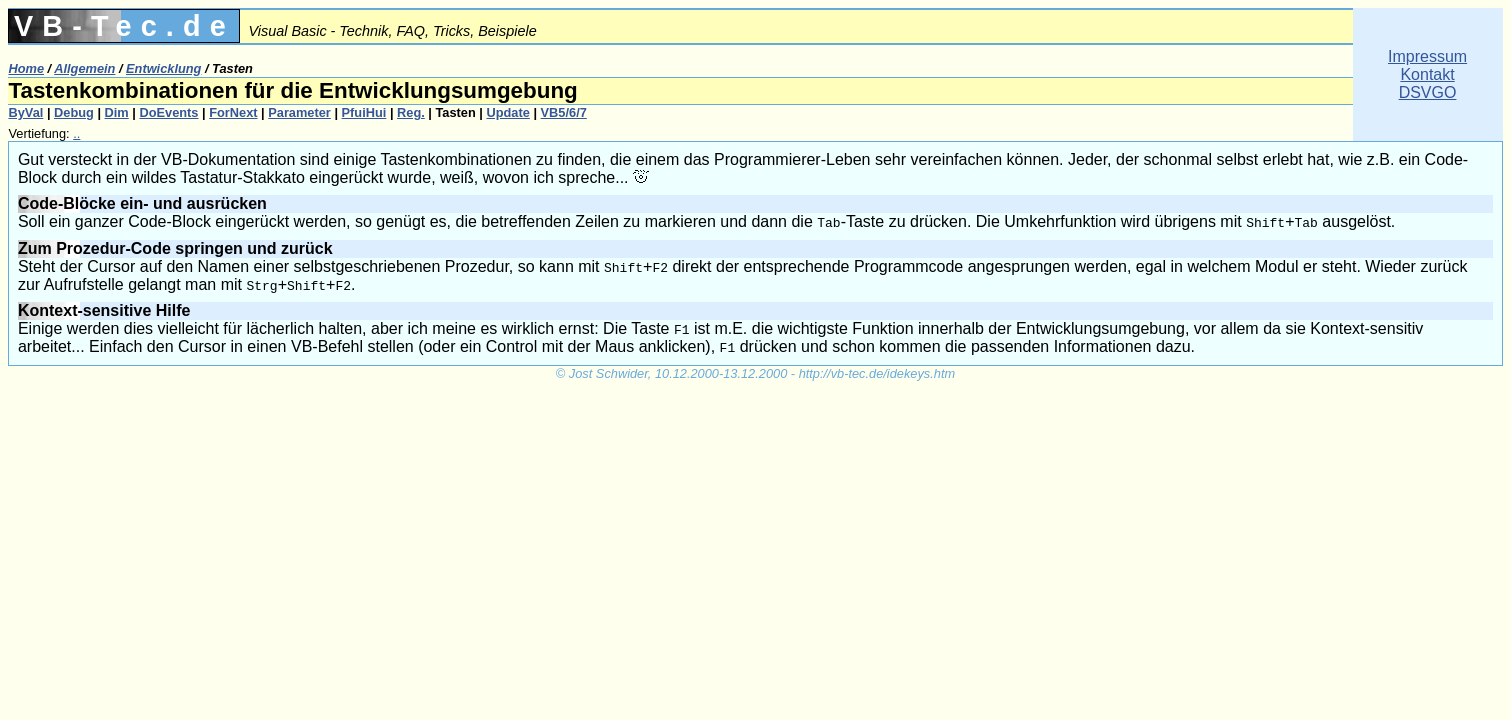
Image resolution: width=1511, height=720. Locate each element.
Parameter (299, 112)
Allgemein (84, 68)
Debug (74, 112)
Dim (117, 112)
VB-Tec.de (124, 26)
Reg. (411, 112)
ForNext (233, 112)
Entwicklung (163, 68)
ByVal (25, 112)
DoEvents (168, 112)
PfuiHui (364, 112)
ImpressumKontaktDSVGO (1427, 74)
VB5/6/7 (564, 112)
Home (26, 68)
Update (507, 112)
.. (76, 133)
